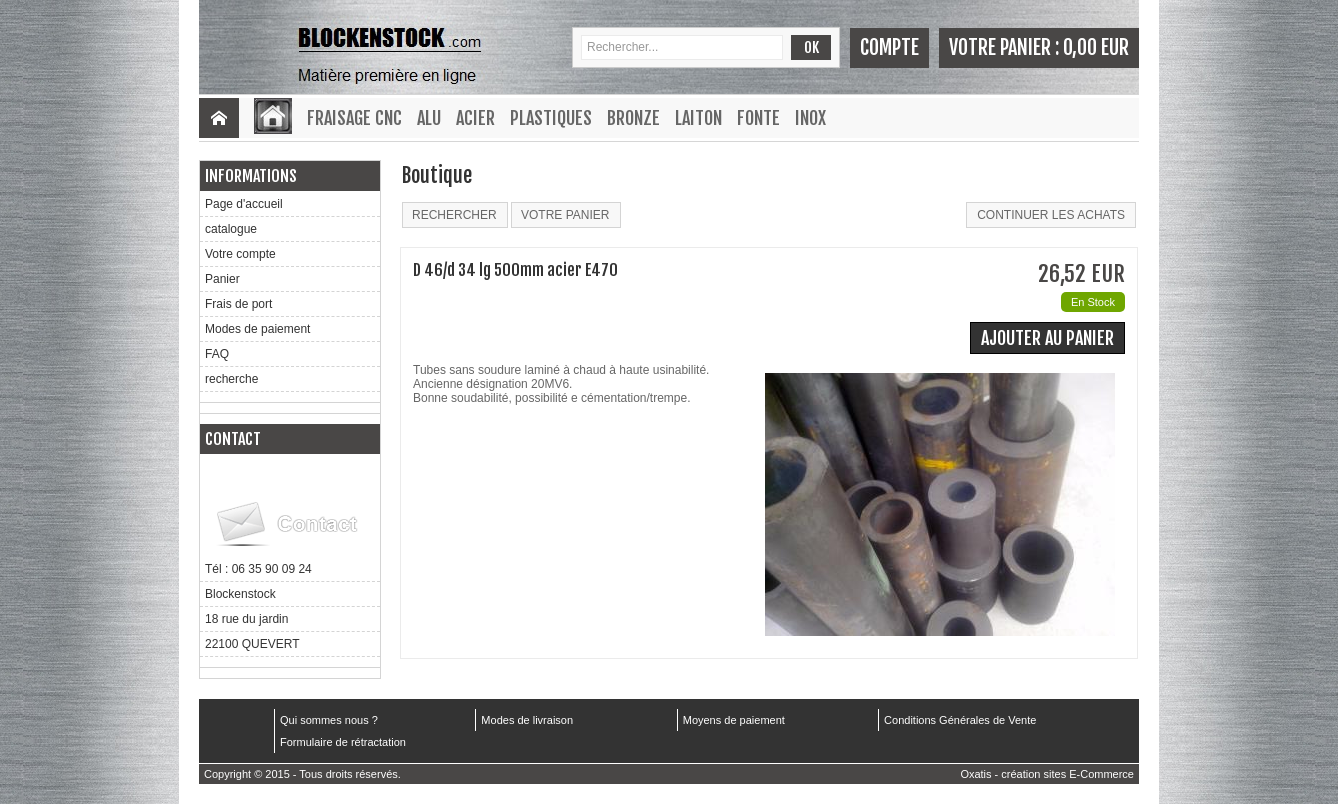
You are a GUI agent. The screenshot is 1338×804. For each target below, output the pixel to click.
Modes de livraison (527, 720)
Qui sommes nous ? (329, 720)
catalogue (231, 229)
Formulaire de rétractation (343, 742)
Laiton (698, 118)
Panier (222, 279)
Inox (810, 118)
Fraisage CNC (354, 118)
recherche (231, 379)
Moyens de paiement (734, 720)
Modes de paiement (257, 329)
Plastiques (551, 118)
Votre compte (240, 254)
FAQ (217, 354)
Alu (429, 118)
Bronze (633, 118)
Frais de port (238, 304)
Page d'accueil (244, 204)
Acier (475, 118)
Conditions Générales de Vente (960, 720)
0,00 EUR (1096, 47)
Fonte (758, 118)
